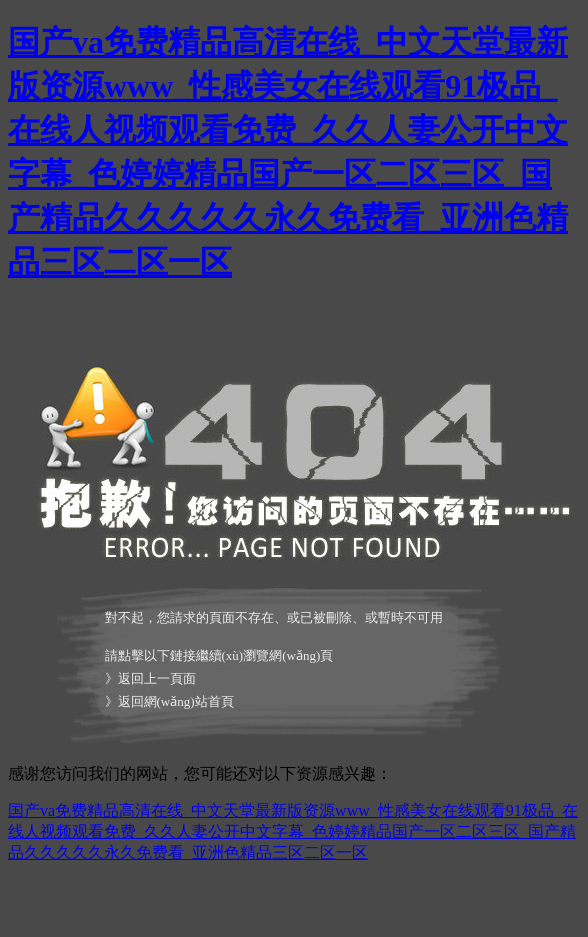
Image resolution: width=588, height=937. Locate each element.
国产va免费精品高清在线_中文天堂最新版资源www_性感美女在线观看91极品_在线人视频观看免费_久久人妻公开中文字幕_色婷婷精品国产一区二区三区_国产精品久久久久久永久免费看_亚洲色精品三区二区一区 (293, 831)
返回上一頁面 (157, 678)
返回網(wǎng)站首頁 (176, 701)
